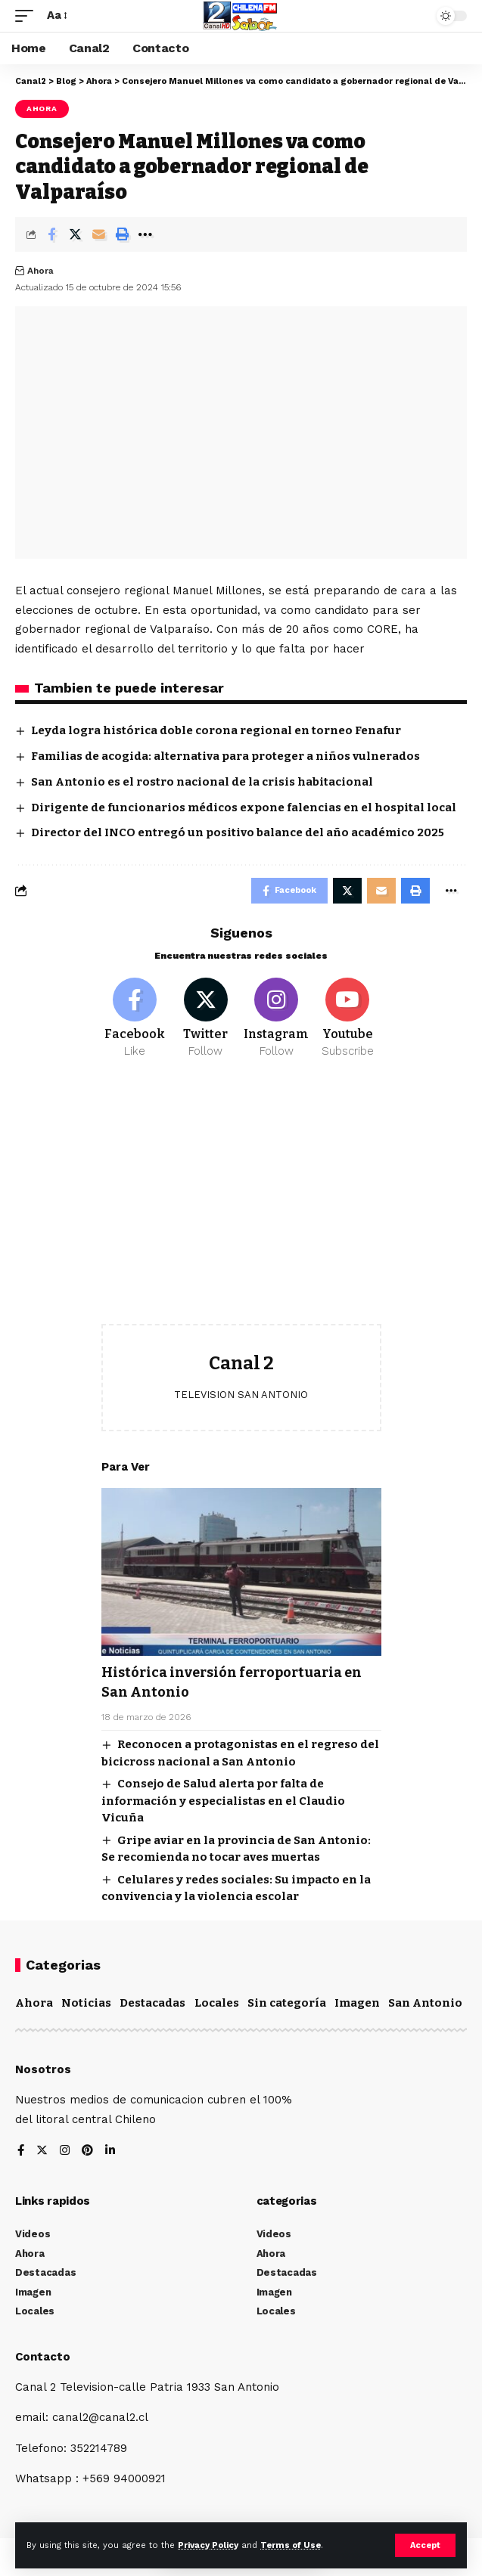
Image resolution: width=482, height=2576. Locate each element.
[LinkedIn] (110, 2151)
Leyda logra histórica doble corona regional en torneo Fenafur (216, 730)
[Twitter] (205, 1018)
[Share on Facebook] (51, 234)
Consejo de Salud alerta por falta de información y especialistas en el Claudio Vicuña (223, 1800)
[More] (145, 234)
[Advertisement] (241, 1203)
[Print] (121, 234)
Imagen (357, 2003)
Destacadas (152, 2003)
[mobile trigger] (28, 16)
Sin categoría (286, 2003)
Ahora (42, 108)
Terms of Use (290, 2545)
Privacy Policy (208, 2545)
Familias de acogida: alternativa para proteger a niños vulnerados (225, 756)
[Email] (98, 234)
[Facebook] (135, 1018)
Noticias (86, 2003)
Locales (216, 2003)
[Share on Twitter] (75, 234)
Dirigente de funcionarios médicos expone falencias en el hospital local (243, 807)
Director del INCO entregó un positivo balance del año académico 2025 (237, 832)
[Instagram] (276, 1018)
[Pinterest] (87, 2151)
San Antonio (425, 2003)
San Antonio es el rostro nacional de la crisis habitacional (202, 782)
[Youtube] (347, 1018)
